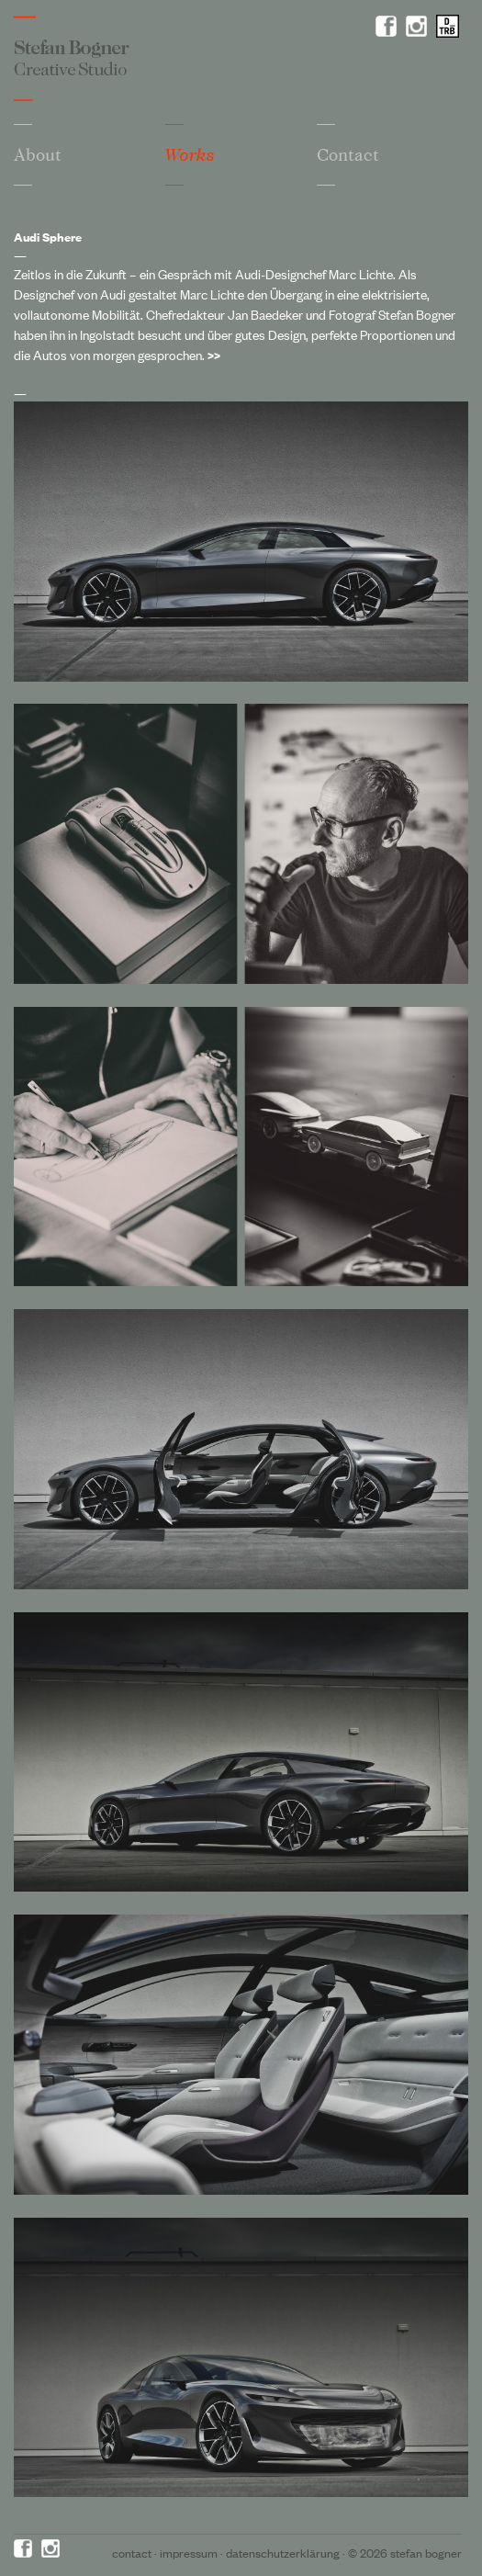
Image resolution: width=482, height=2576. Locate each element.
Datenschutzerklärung (283, 2552)
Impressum (189, 2552)
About (38, 154)
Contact (348, 154)
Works (190, 154)
